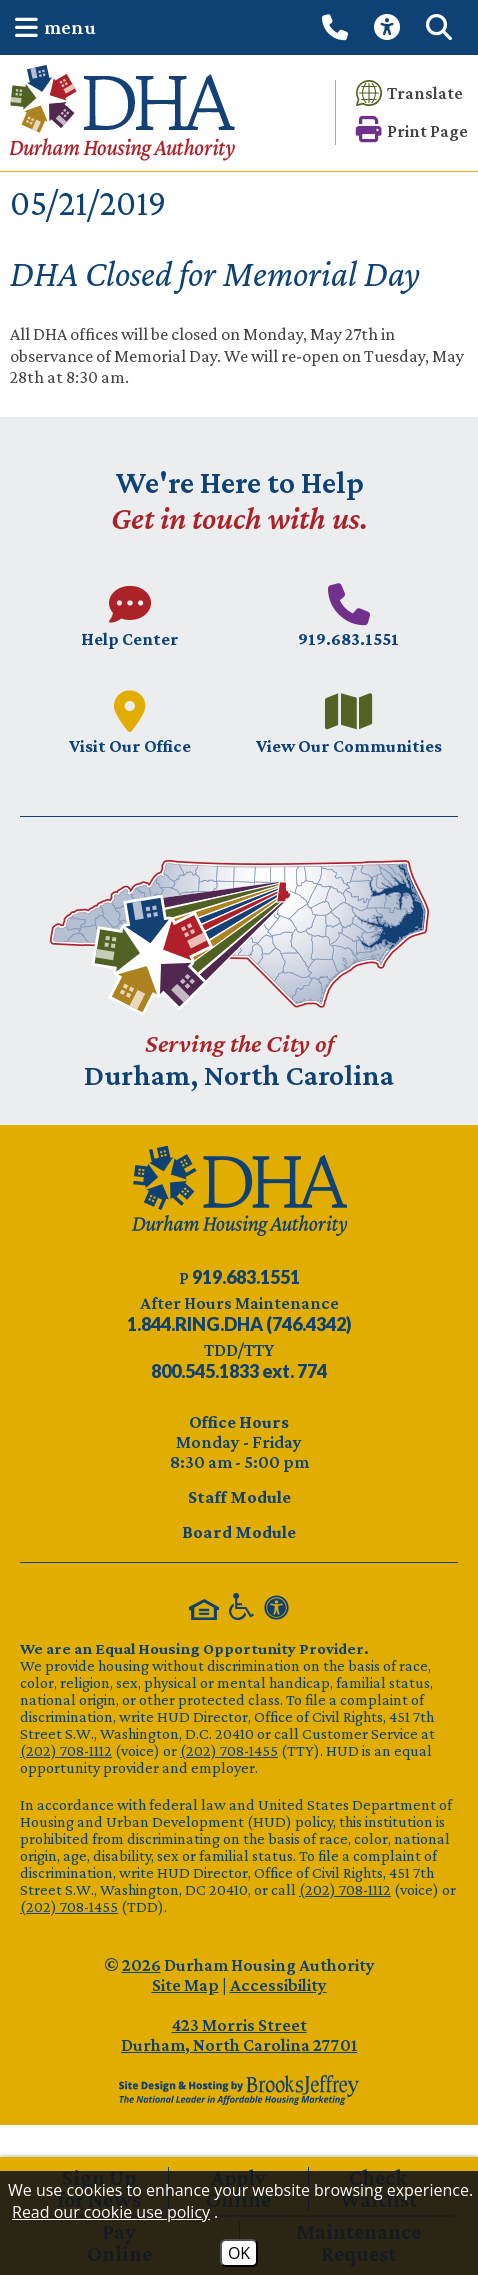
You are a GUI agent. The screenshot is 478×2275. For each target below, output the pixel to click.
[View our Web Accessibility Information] (390, 27)
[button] (50, 27)
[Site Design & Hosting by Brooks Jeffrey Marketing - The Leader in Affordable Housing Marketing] (239, 2090)
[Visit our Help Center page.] (129, 615)
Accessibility (278, 1985)
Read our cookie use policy (111, 2212)
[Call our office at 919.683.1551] (338, 27)
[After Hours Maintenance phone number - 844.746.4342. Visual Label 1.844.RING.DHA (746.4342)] (239, 1324)
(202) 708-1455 (229, 1750)
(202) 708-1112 (66, 1750)
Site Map (185, 1985)
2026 (141, 1965)
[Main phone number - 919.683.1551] (348, 615)
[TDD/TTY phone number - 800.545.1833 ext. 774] (239, 1371)
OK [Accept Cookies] (239, 2253)
